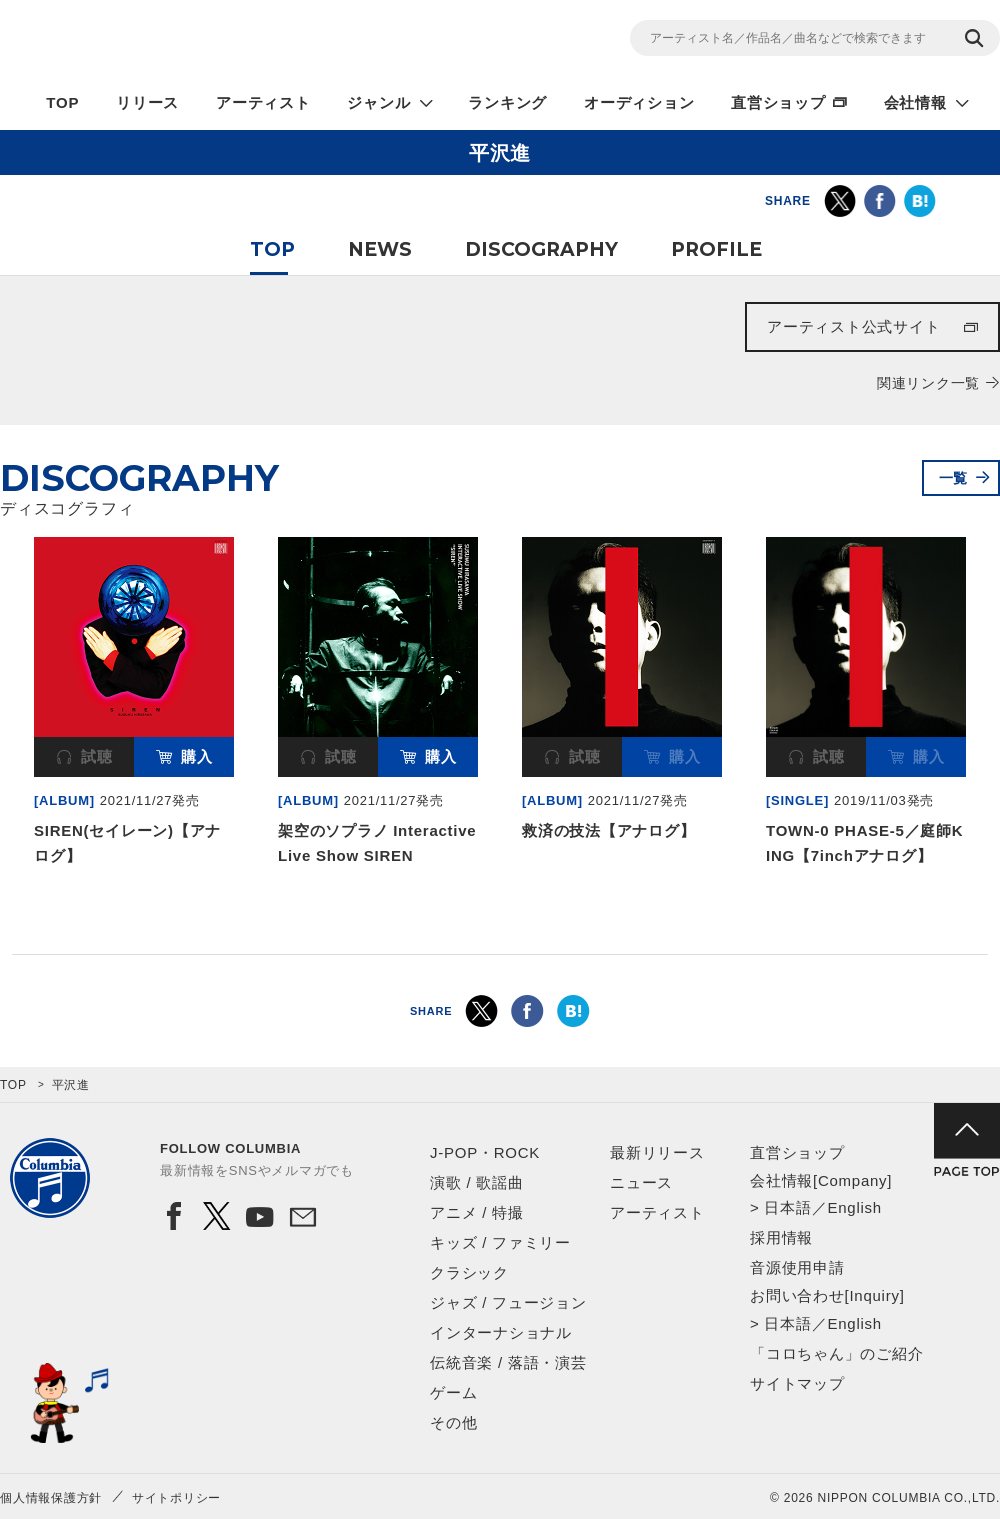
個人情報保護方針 (51, 1498)
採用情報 (781, 1237)
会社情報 (915, 102)
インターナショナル (501, 1332)
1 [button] (489, 917)
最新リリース (657, 1152)
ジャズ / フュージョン (508, 1302)
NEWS (380, 249)
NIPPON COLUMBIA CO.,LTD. (180, 41)
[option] (134, 705)
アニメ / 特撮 (477, 1212)
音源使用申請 (797, 1267)
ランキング (507, 102)
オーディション (639, 102)
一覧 (954, 478)
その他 (453, 1422)
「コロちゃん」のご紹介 (836, 1353)
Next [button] (988, 653)
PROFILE (716, 249)
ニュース (641, 1182)
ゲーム (453, 1392)
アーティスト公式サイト (853, 326)
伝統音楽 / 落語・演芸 (508, 1362)
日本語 (787, 1207)
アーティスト (263, 102)
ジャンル (378, 102)
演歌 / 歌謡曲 (477, 1182)
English (854, 1207)
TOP (62, 102)
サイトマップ (797, 1383)
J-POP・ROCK (485, 1152)
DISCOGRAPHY (541, 249)
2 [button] (511, 917)
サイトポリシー (176, 1498)
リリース (147, 102)
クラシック (469, 1272)
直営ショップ (778, 102)
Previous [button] (12, 653)
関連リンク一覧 (928, 383)
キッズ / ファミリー (500, 1242)
